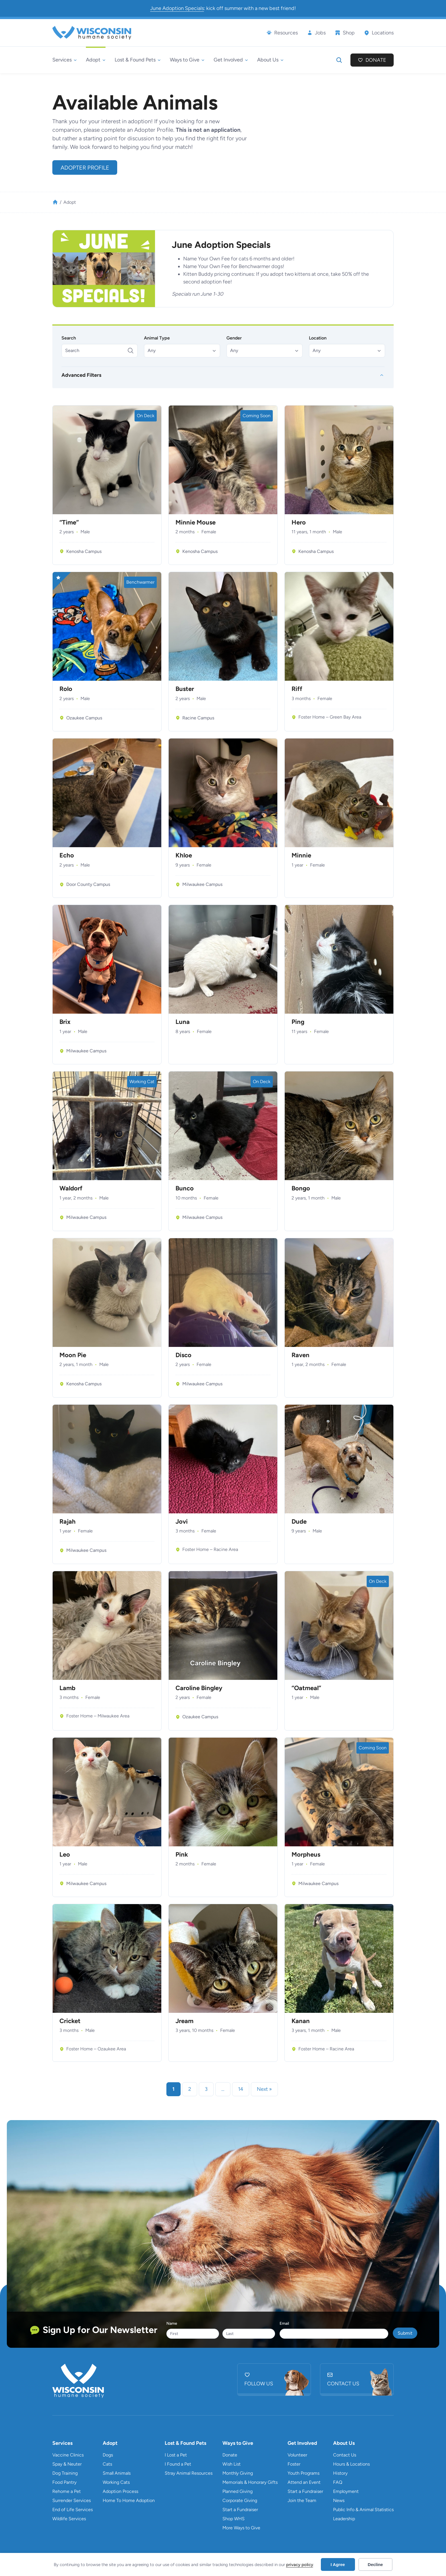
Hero (299, 522)
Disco (183, 1355)
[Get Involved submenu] (231, 60)
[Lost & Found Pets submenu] (138, 60)
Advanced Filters (81, 375)
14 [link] (240, 2089)
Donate (376, 60)
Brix (65, 1022)
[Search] (99, 350)
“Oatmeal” (306, 1688)
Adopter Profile (85, 167)
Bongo (301, 1188)
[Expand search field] (339, 60)
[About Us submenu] (270, 60)
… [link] (222, 2089)
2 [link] (189, 2089)
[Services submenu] (64, 60)
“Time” (69, 522)
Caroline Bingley (198, 1688)
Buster (184, 689)
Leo (64, 1854)
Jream (184, 2021)
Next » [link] (264, 2089)
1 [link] (173, 2089)
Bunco (184, 1188)
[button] (182, 350)
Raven (300, 1355)
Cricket (69, 2021)
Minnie (301, 855)
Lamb (67, 1688)
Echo (66, 855)
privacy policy (299, 2564)
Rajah (67, 1521)
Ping (298, 1022)
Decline (375, 2564)
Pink (181, 1854)
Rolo (65, 689)
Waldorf (70, 1188)
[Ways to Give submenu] (187, 60)
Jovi (181, 1521)
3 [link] (206, 2089)
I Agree (338, 2564)
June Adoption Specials (177, 8)
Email (284, 2323)
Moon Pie (72, 1355)
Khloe (183, 855)
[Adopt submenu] (96, 60)
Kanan (301, 2021)
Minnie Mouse (195, 522)
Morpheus (306, 1854)
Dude (299, 1521)
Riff (297, 689)
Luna (182, 1022)
